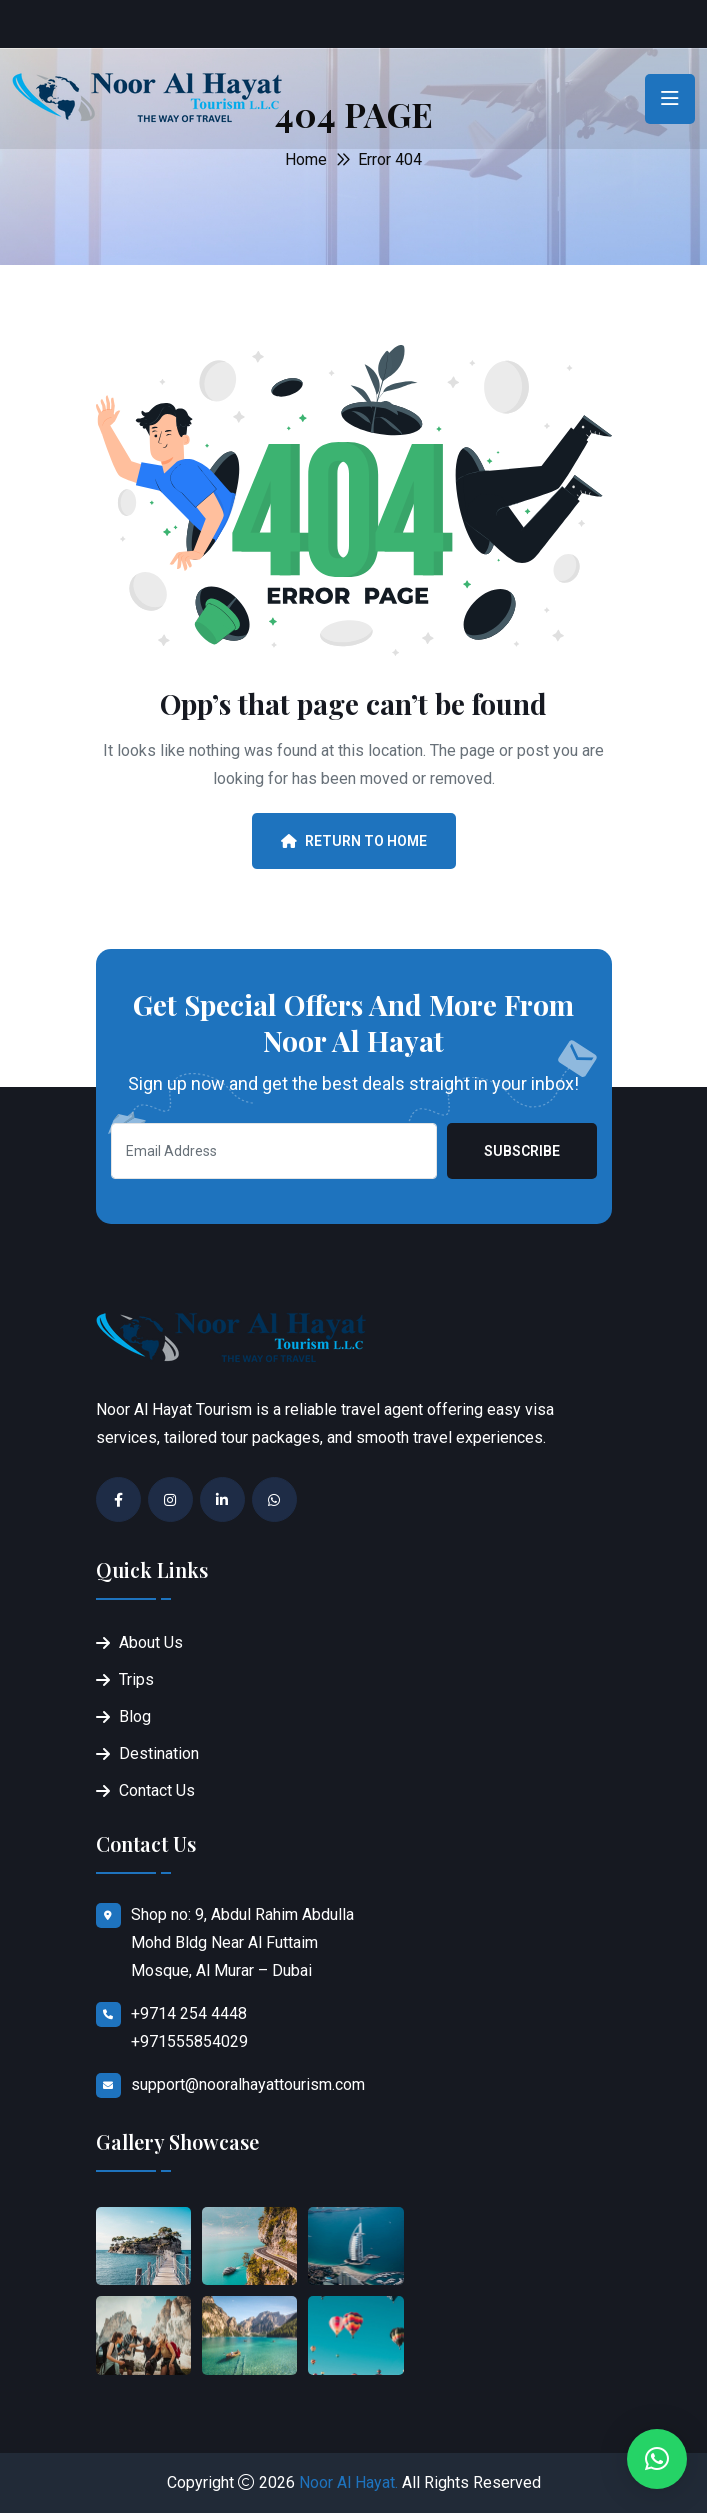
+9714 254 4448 (189, 2013)
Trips (136, 1679)
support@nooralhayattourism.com (248, 2084)
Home (306, 159)
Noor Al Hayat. (348, 2482)
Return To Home (354, 841)
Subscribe (522, 1151)
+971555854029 (189, 2041)
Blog (135, 1716)
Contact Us (157, 1790)
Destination (159, 1753)
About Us (151, 1642)
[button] (657, 2459)
